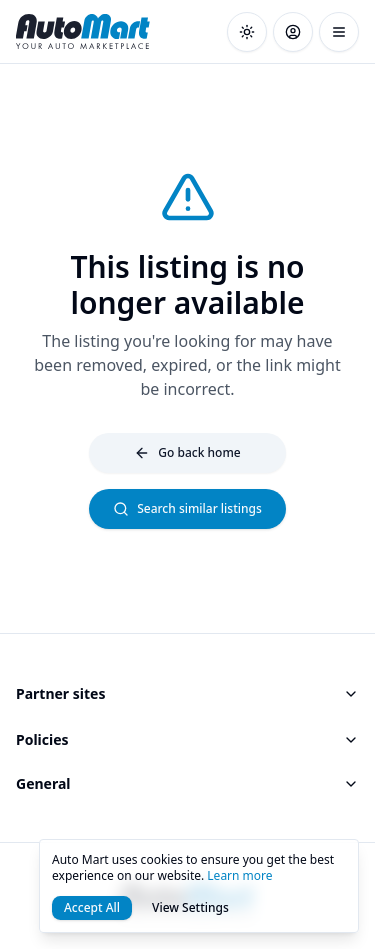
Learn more (239, 875)
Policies (187, 739)
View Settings (190, 907)
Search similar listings (187, 508)
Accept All (92, 907)
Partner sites (187, 693)
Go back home (187, 452)
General (187, 783)
